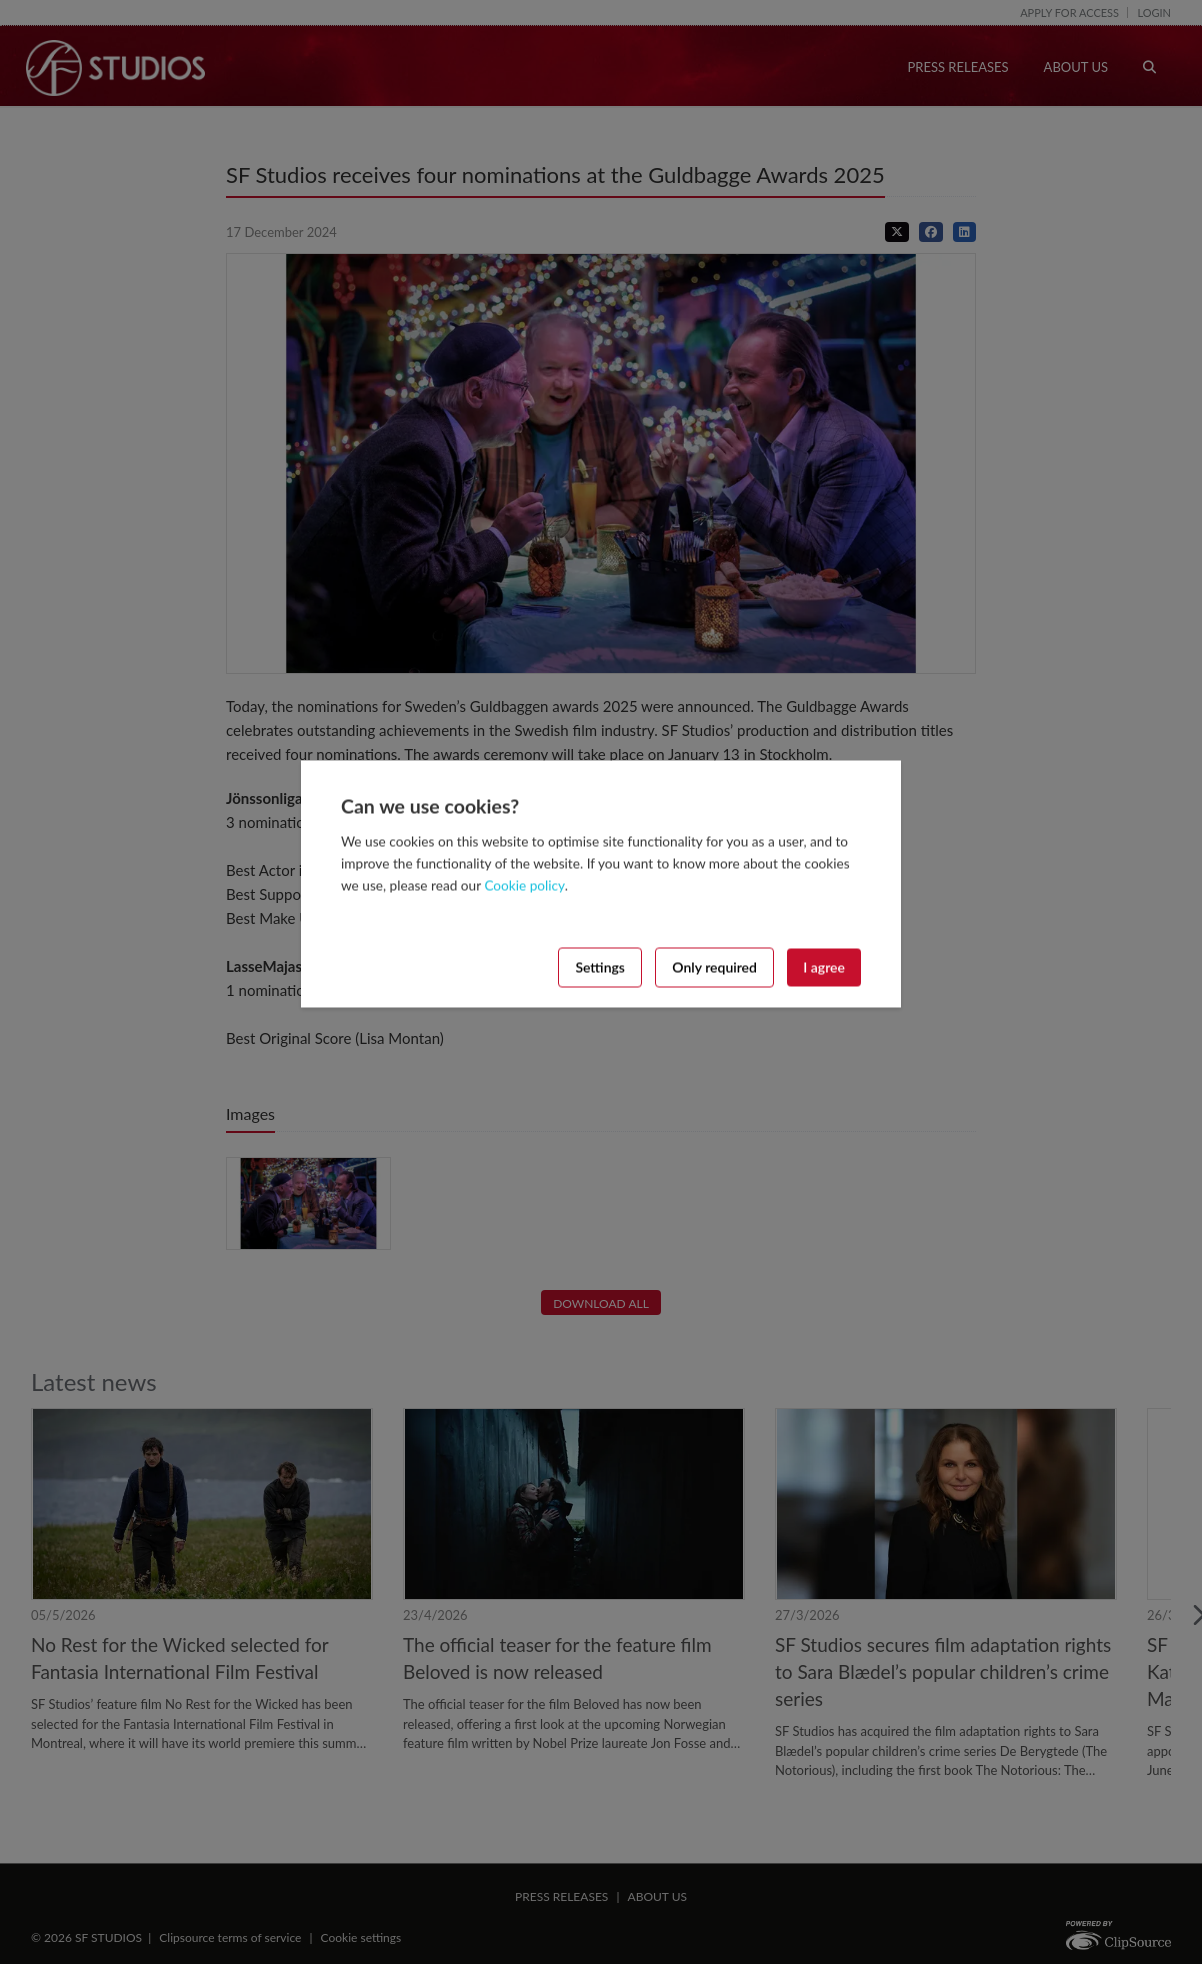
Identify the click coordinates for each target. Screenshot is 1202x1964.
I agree (824, 966)
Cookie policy (524, 885)
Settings (600, 966)
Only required (714, 966)
